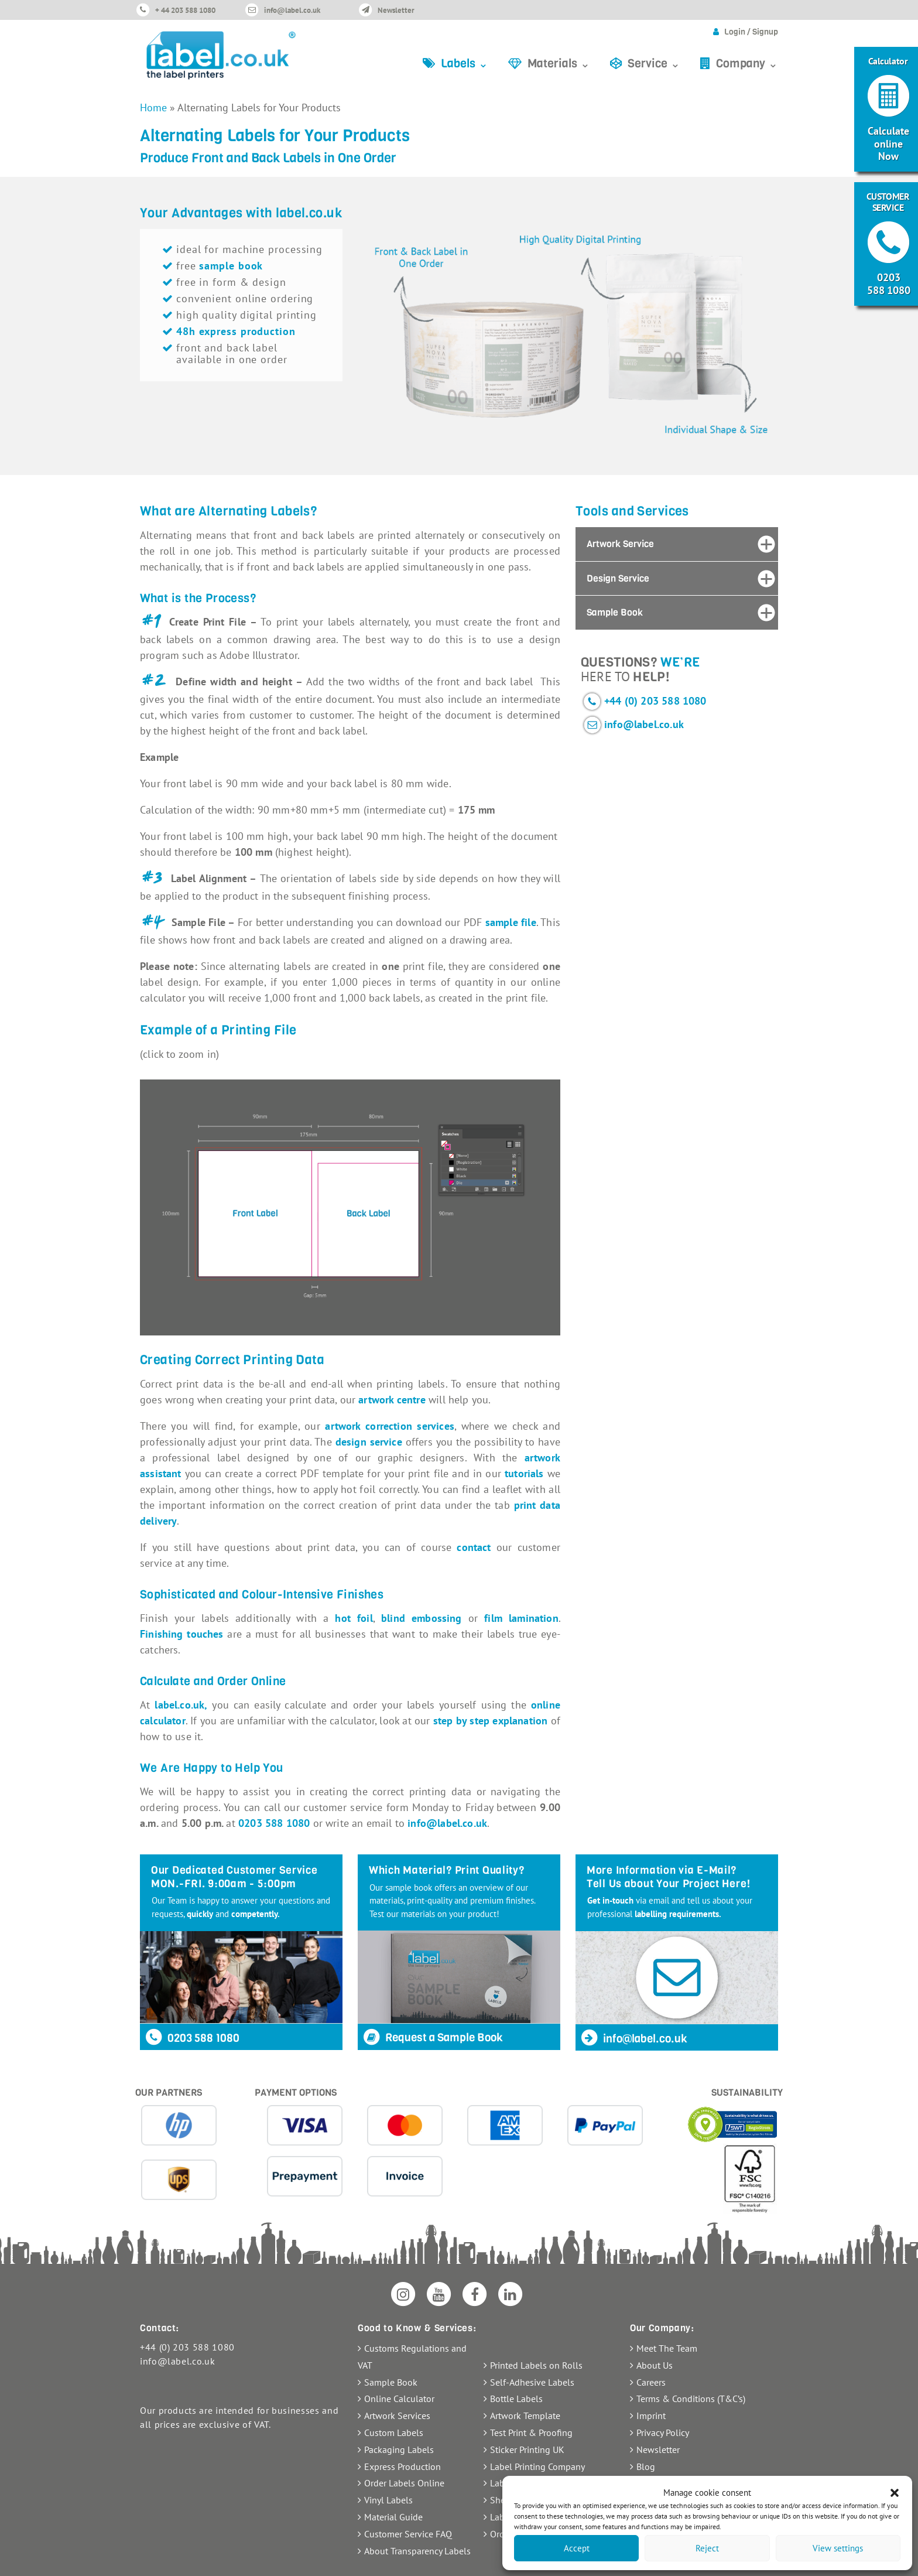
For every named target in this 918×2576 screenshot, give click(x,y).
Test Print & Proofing (531, 2432)
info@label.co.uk (292, 10)
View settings (838, 2548)
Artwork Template (525, 2415)
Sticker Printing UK (527, 2449)
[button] (894, 2493)
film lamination (521, 1618)
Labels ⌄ (464, 63)
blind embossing (421, 1618)
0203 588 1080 (274, 1823)
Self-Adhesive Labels (532, 2382)
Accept (577, 2548)
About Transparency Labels (417, 2551)
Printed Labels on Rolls (536, 2365)
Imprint (651, 2415)
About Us (654, 2365)
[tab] (677, 544)
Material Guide (393, 2517)
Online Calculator (399, 2398)
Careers (651, 2382)
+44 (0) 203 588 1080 (655, 701)
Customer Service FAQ (408, 2534)
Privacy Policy (662, 2432)
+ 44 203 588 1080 (185, 10)
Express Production (402, 2466)
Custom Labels (393, 2432)
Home (153, 107)
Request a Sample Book (432, 2037)
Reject (707, 2548)
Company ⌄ (747, 63)
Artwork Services (397, 2415)
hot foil (353, 1618)
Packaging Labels (399, 2449)
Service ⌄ (654, 63)
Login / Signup (751, 31)
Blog (645, 2466)
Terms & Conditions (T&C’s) (690, 2398)
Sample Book (390, 2382)
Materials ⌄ (558, 63)
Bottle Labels (516, 2398)
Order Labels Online (404, 2483)
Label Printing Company (537, 2466)
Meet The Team (666, 2348)
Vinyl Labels (388, 2500)
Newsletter (396, 10)
